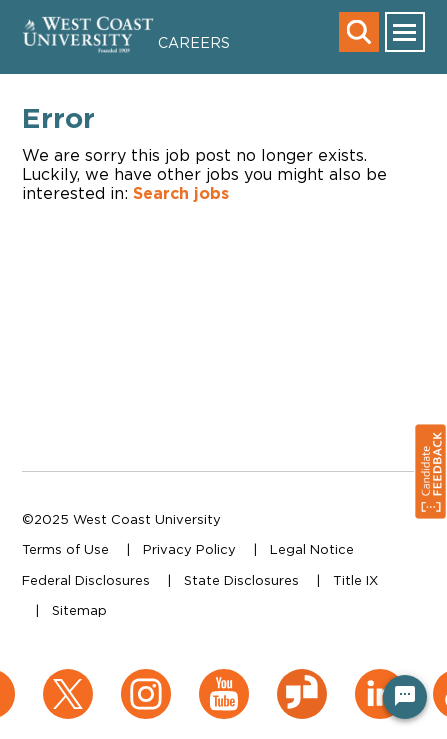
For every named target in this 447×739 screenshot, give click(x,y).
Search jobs (181, 193)
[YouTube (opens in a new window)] (224, 679)
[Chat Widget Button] (405, 697)
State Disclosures (241, 580)
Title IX (355, 580)
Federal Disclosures (86, 580)
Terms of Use (65, 549)
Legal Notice (312, 549)
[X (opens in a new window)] (68, 679)
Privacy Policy (189, 549)
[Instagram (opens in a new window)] (146, 679)
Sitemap (79, 610)
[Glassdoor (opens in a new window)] (302, 679)
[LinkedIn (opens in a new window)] (380, 679)
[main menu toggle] (405, 32)
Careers (194, 42)
